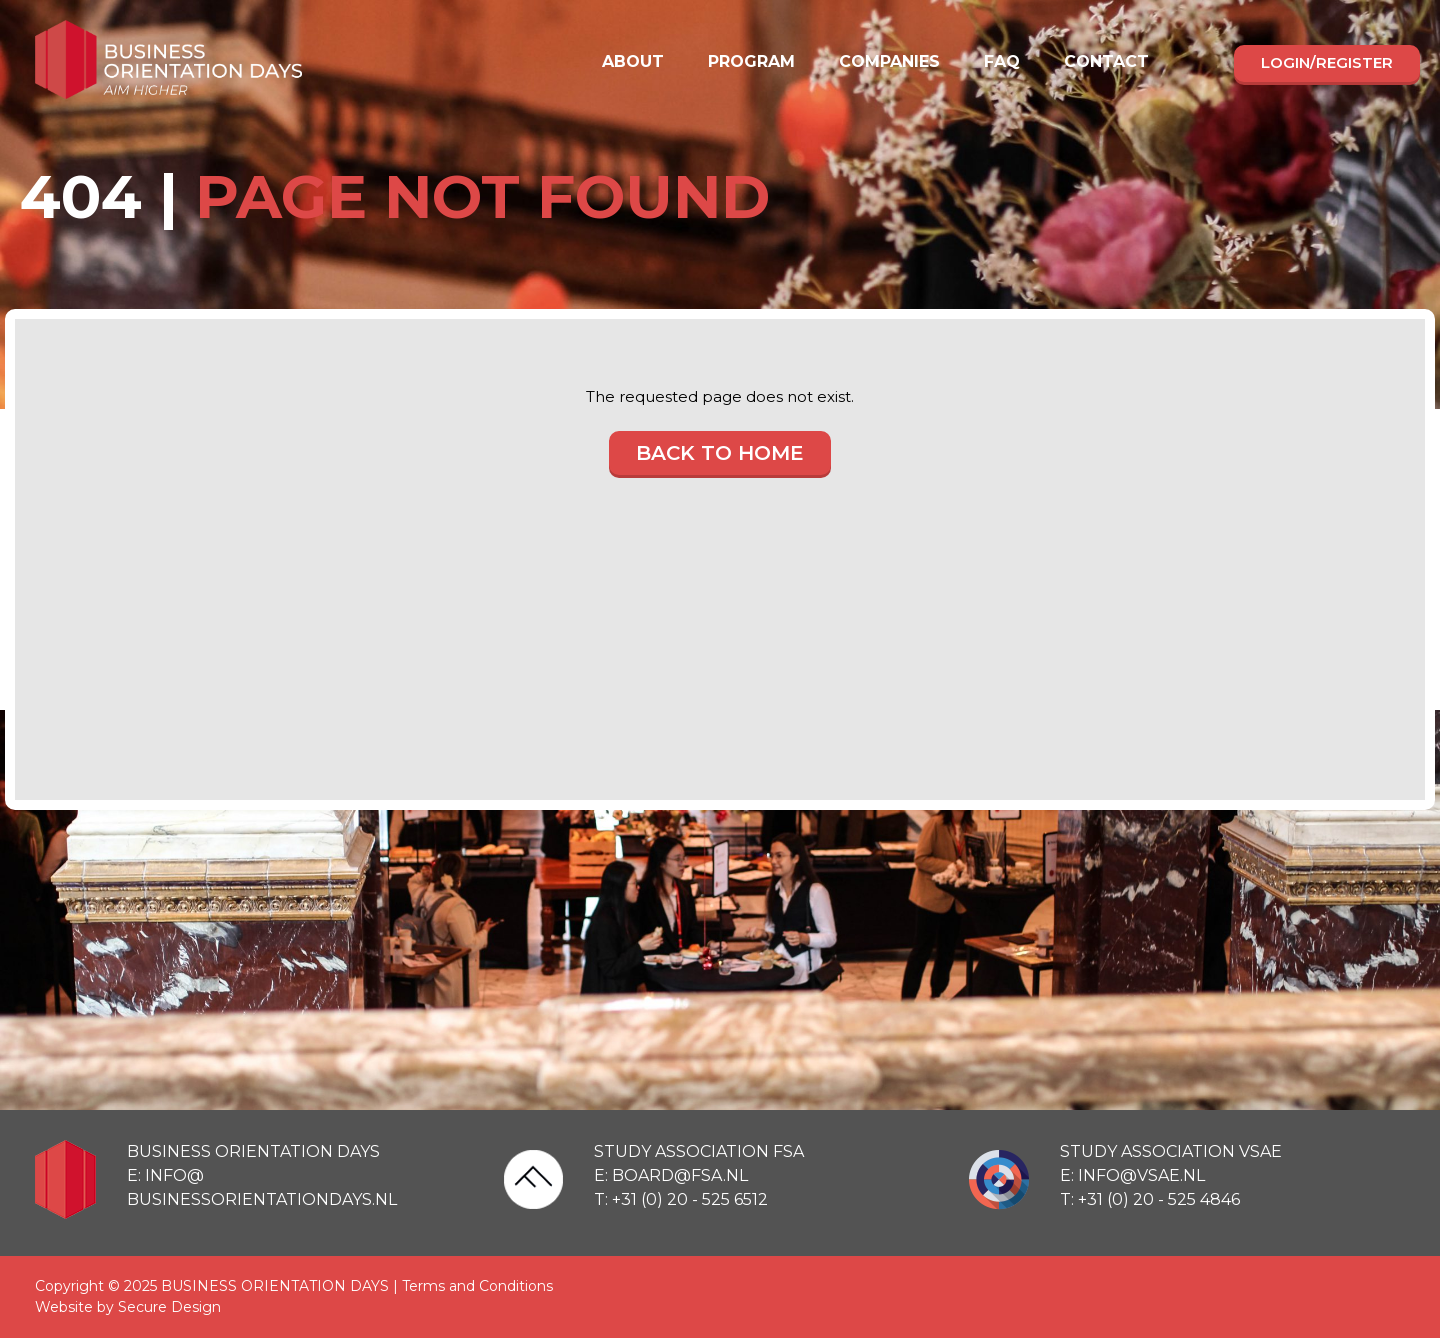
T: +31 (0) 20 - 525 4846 (1150, 1199)
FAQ (1002, 61)
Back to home (720, 453)
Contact (1106, 61)
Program (751, 61)
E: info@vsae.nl (1132, 1175)
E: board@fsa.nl (671, 1175)
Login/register (1327, 62)
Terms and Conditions (477, 1286)
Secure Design (169, 1307)
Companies (889, 61)
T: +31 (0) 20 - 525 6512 (681, 1199)
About (633, 61)
